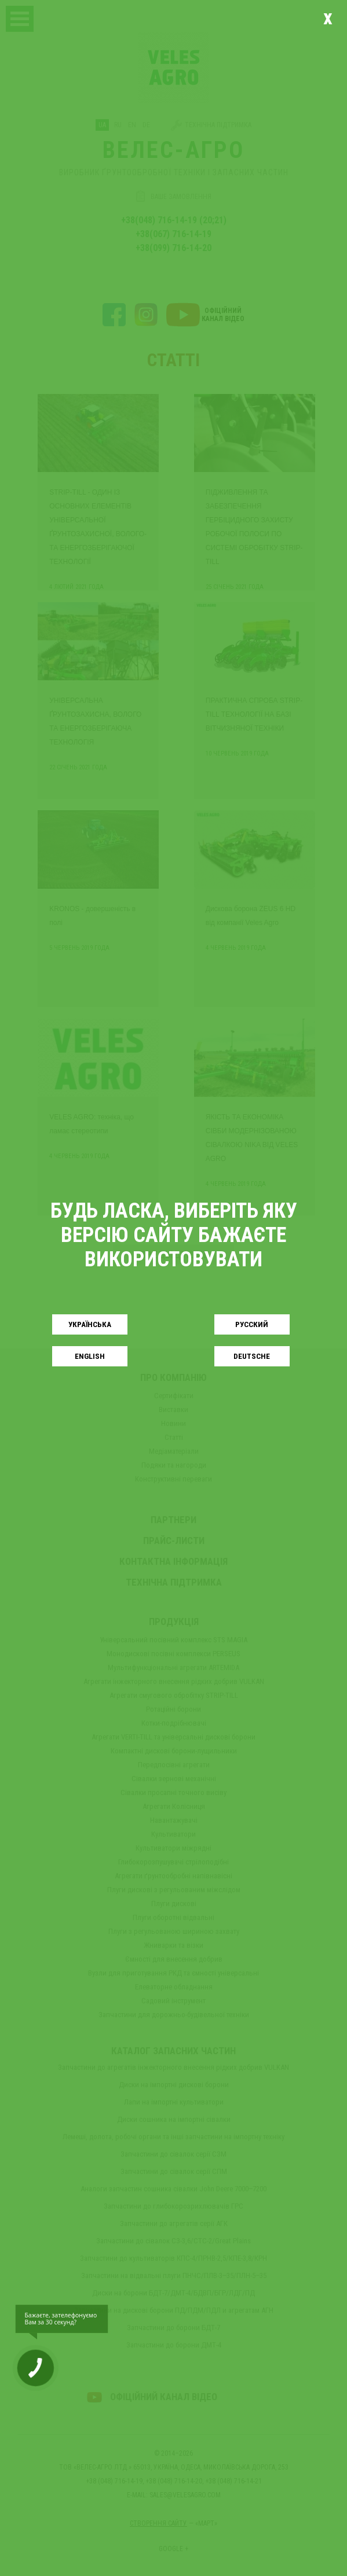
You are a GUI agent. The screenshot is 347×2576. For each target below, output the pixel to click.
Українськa (89, 1324)
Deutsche (251, 1356)
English (90, 1356)
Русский (251, 1324)
